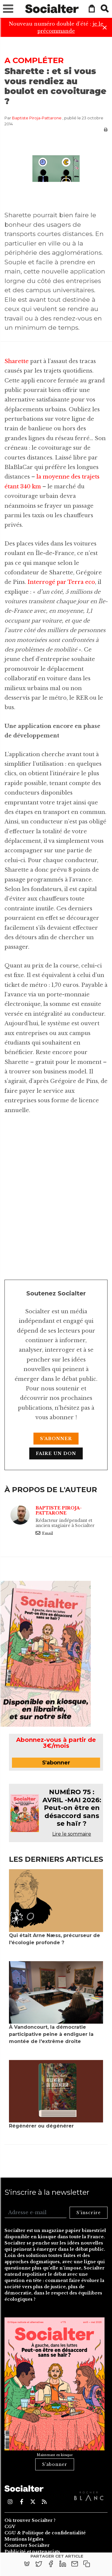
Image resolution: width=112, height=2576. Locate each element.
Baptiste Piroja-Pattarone (37, 117)
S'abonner (56, 1438)
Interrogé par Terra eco (61, 582)
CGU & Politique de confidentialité (45, 2533)
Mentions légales (24, 2539)
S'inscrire (88, 2212)
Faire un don (56, 1453)
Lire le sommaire (71, 1834)
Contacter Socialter (27, 2545)
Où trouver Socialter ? (30, 2520)
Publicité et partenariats (32, 2551)
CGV (9, 2526)
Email (44, 1533)
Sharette (16, 361)
